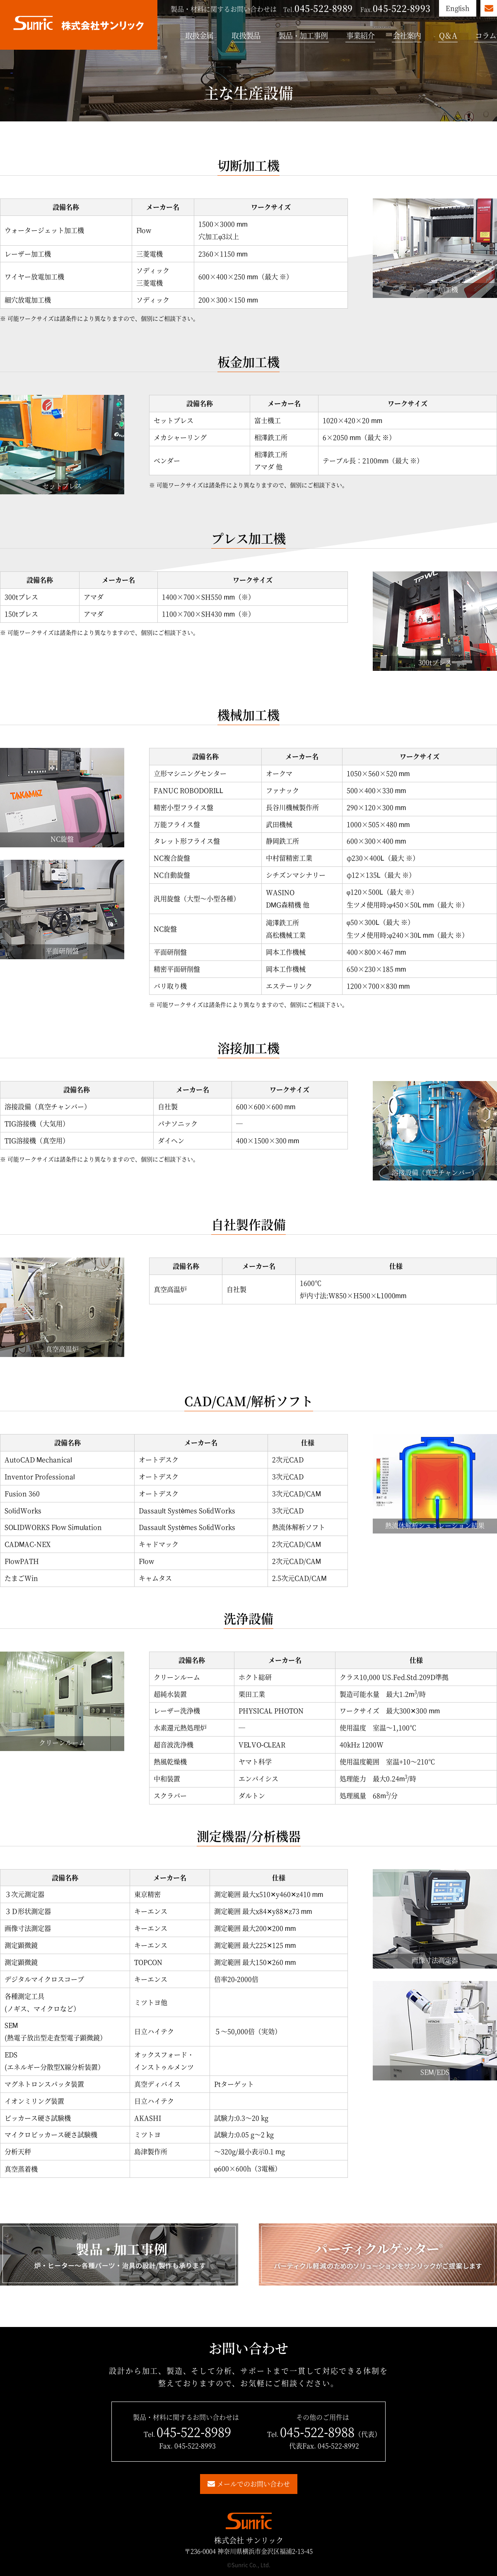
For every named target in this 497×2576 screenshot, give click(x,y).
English (458, 8)
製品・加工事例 (303, 35)
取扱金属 (199, 35)
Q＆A (447, 35)
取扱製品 (246, 35)
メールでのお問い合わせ (253, 2484)
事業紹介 (360, 35)
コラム (485, 35)
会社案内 (407, 35)
